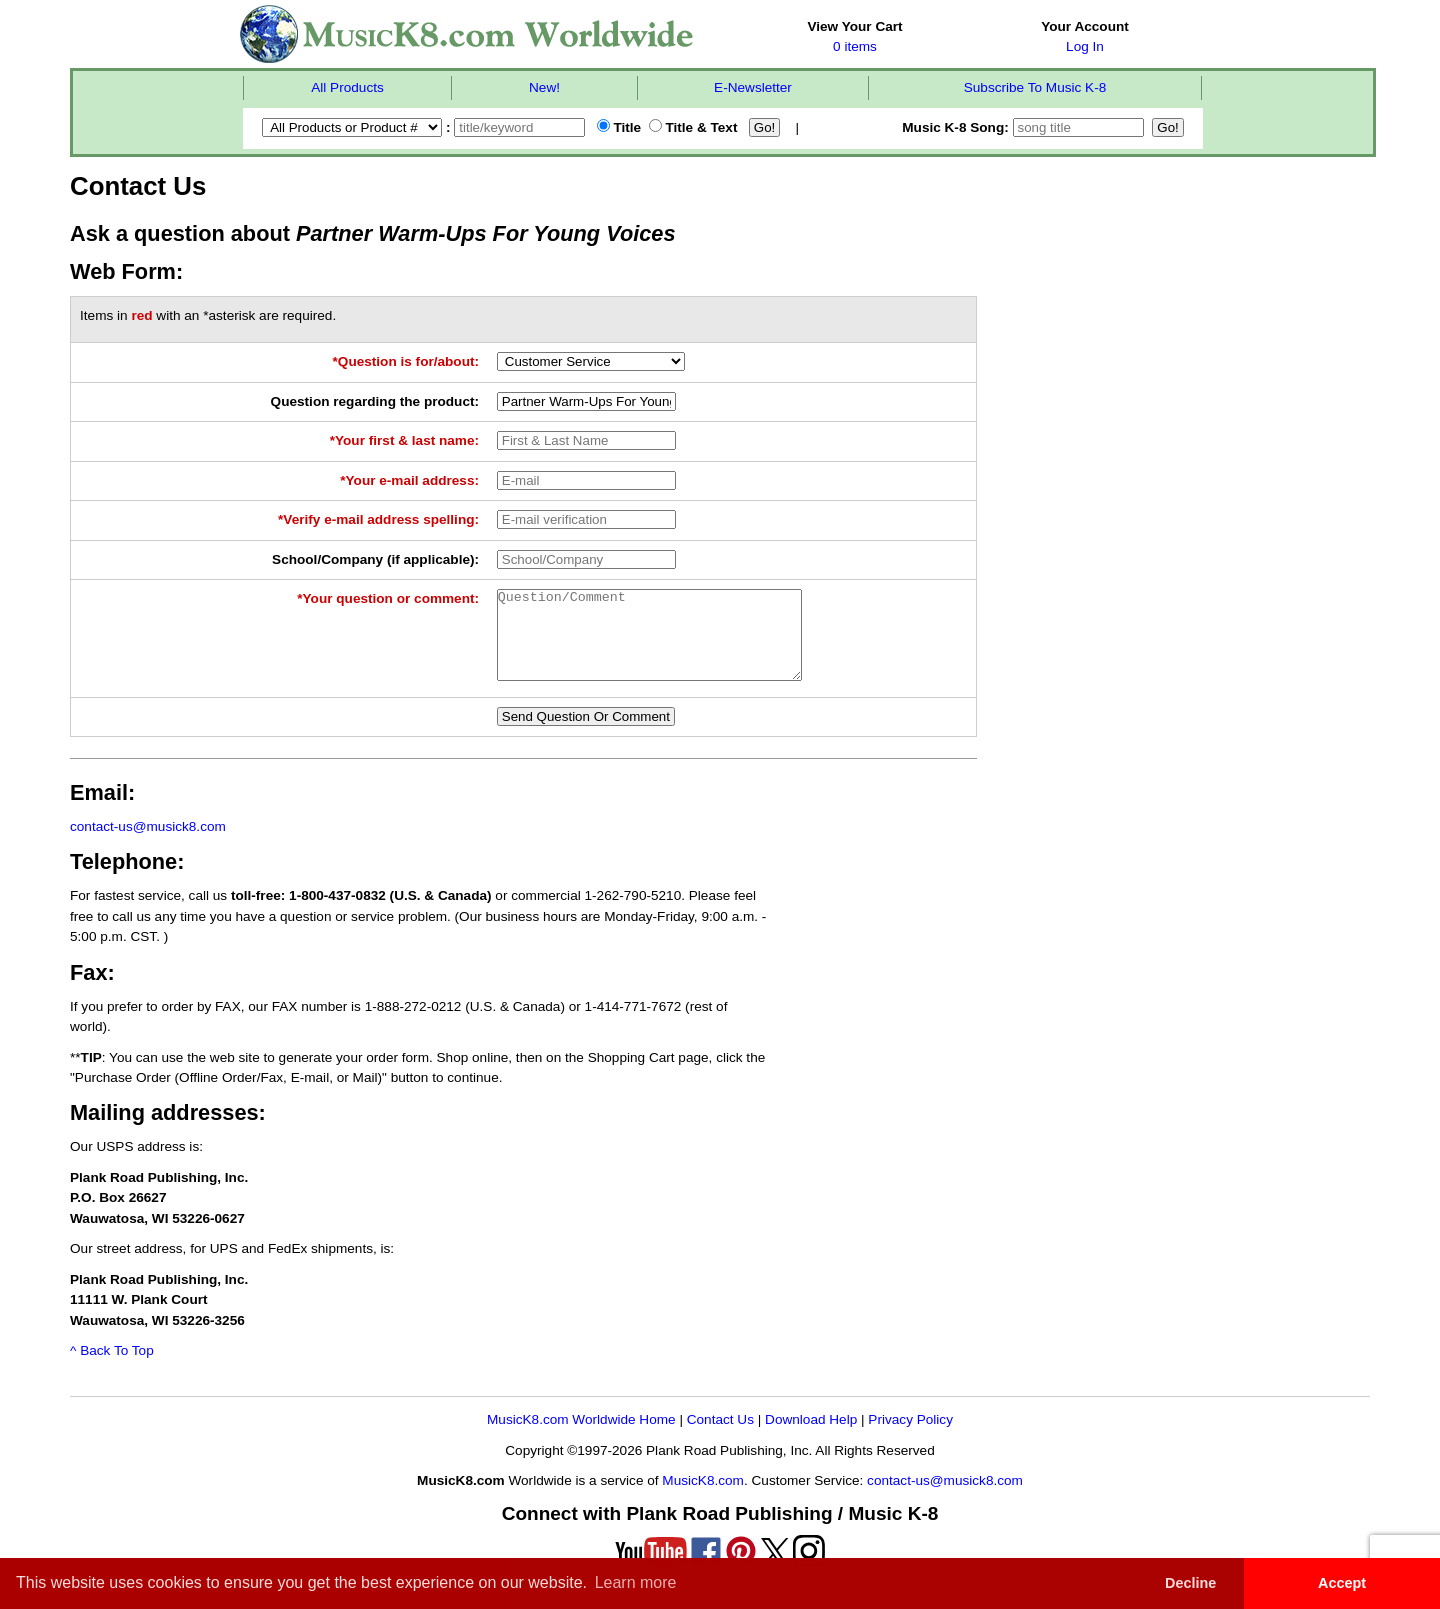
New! (544, 87)
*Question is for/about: (406, 361)
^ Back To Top (112, 1368)
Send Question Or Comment (586, 734)
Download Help (811, 1437)
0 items (855, 46)
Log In (1085, 46)
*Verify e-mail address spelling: (378, 519)
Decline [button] (1190, 1583)
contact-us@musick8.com (148, 844)
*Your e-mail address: (409, 480)
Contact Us (720, 1437)
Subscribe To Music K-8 (1035, 87)
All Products (347, 87)
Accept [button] (1342, 1583)
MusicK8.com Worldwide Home (581, 1437)
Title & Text (693, 127)
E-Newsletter (753, 87)
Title (619, 127)
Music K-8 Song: (1025, 127)
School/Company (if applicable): (375, 559)
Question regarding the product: (375, 401)
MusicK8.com (703, 1498)
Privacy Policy (910, 1437)
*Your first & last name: (404, 440)
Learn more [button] (636, 1582)
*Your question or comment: (388, 598)
